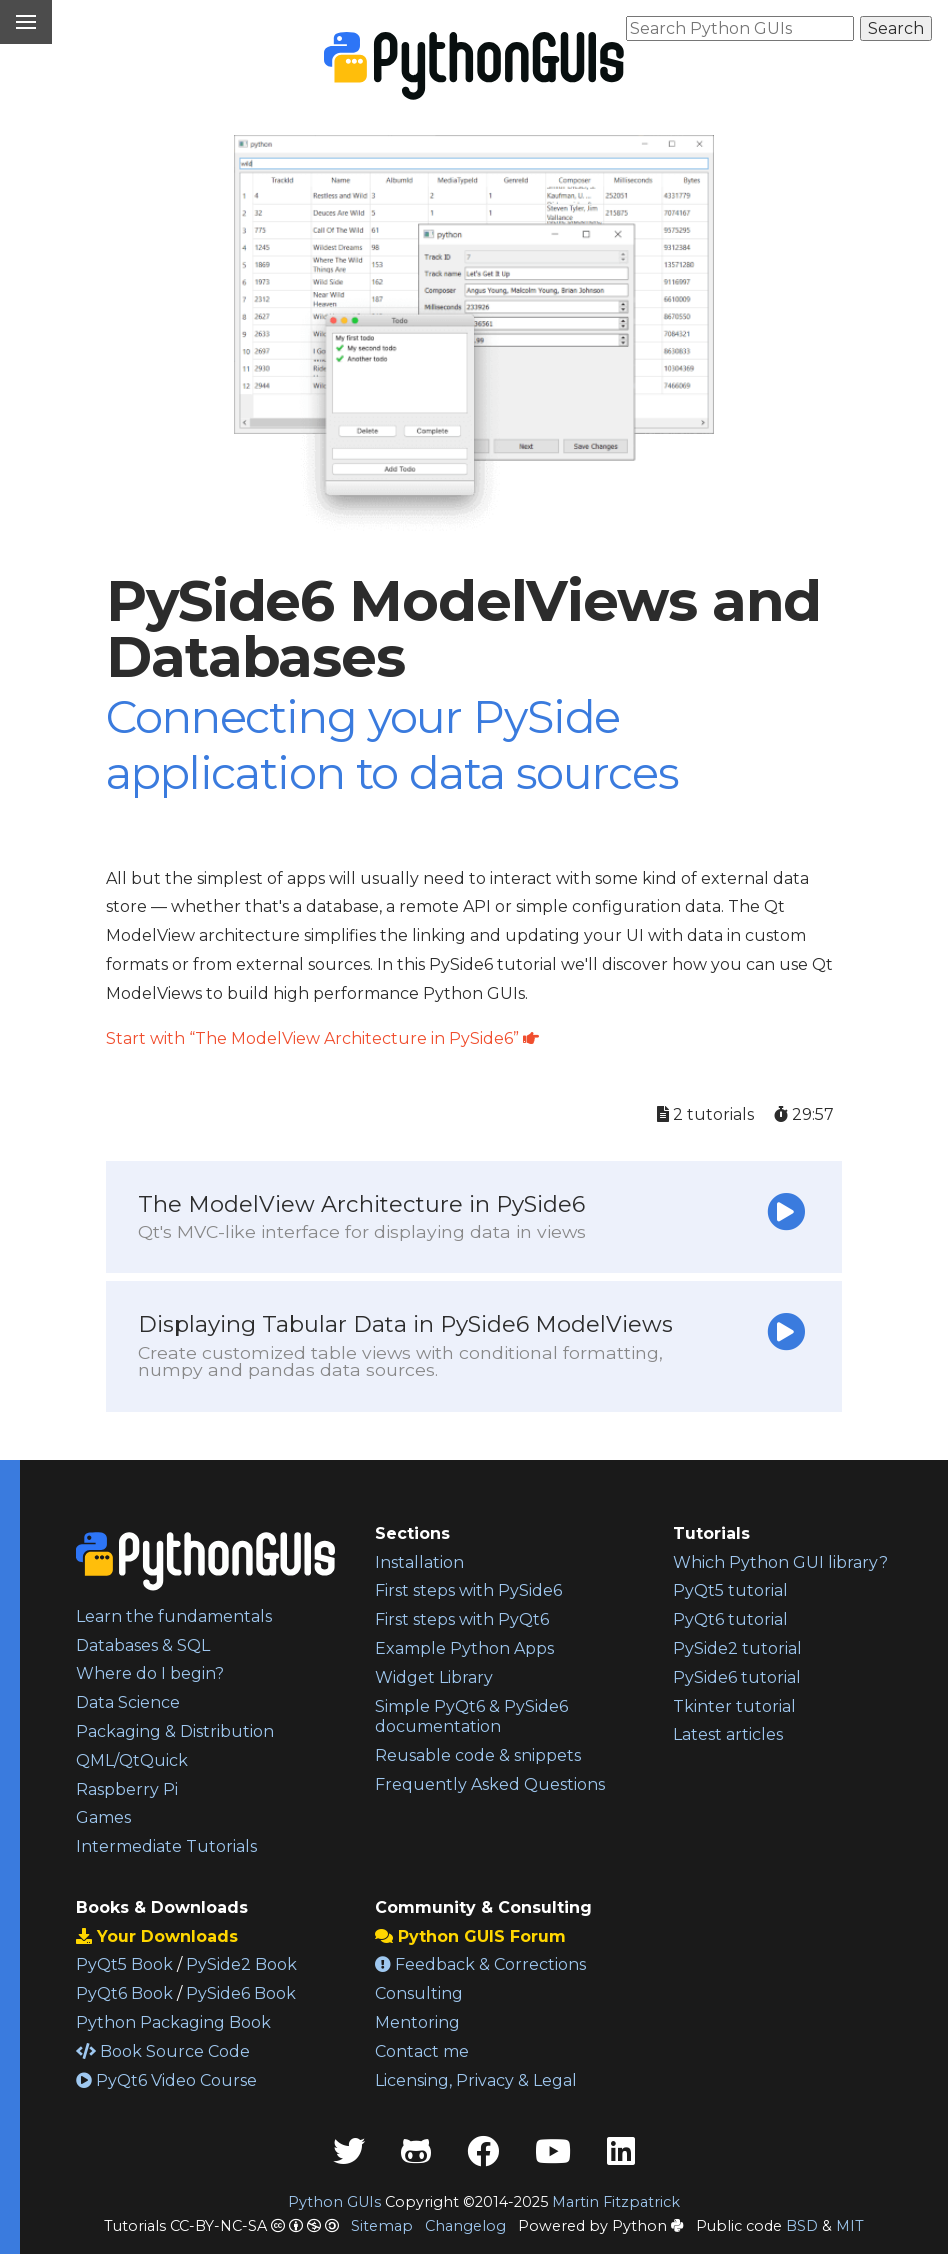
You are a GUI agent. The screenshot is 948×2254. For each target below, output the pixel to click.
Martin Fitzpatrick (616, 2202)
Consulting (419, 1993)
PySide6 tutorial (737, 1677)
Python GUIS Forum (470, 1936)
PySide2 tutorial (737, 1648)
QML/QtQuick (132, 1760)
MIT (850, 2226)
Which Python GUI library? (780, 1562)
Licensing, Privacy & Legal (476, 2080)
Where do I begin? (150, 1673)
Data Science (128, 1702)
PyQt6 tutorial (730, 1619)
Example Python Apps (464, 1648)
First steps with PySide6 (468, 1590)
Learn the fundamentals (174, 1616)
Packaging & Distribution (175, 1731)
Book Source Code (163, 2051)
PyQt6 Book (124, 1993)
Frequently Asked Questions (490, 1784)
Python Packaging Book (173, 2022)
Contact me (422, 2051)
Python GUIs (334, 2202)
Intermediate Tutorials (166, 1846)
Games (103, 1817)
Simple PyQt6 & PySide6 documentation (471, 1717)
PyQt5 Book (124, 1964)
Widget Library (434, 1677)
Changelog (465, 2226)
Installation (419, 1562)
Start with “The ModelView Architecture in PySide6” (322, 1038)
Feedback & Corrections (480, 1964)
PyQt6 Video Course (166, 2080)
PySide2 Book (241, 1964)
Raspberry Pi (127, 1789)
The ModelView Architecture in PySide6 (362, 1216)
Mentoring (417, 2022)
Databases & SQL (143, 1645)
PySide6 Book (241, 1993)
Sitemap (382, 2226)
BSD (802, 2226)
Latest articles (728, 1734)
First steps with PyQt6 (462, 1619)
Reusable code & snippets (478, 1755)
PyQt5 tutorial (730, 1590)
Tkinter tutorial (734, 1706)
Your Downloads (157, 1936)
